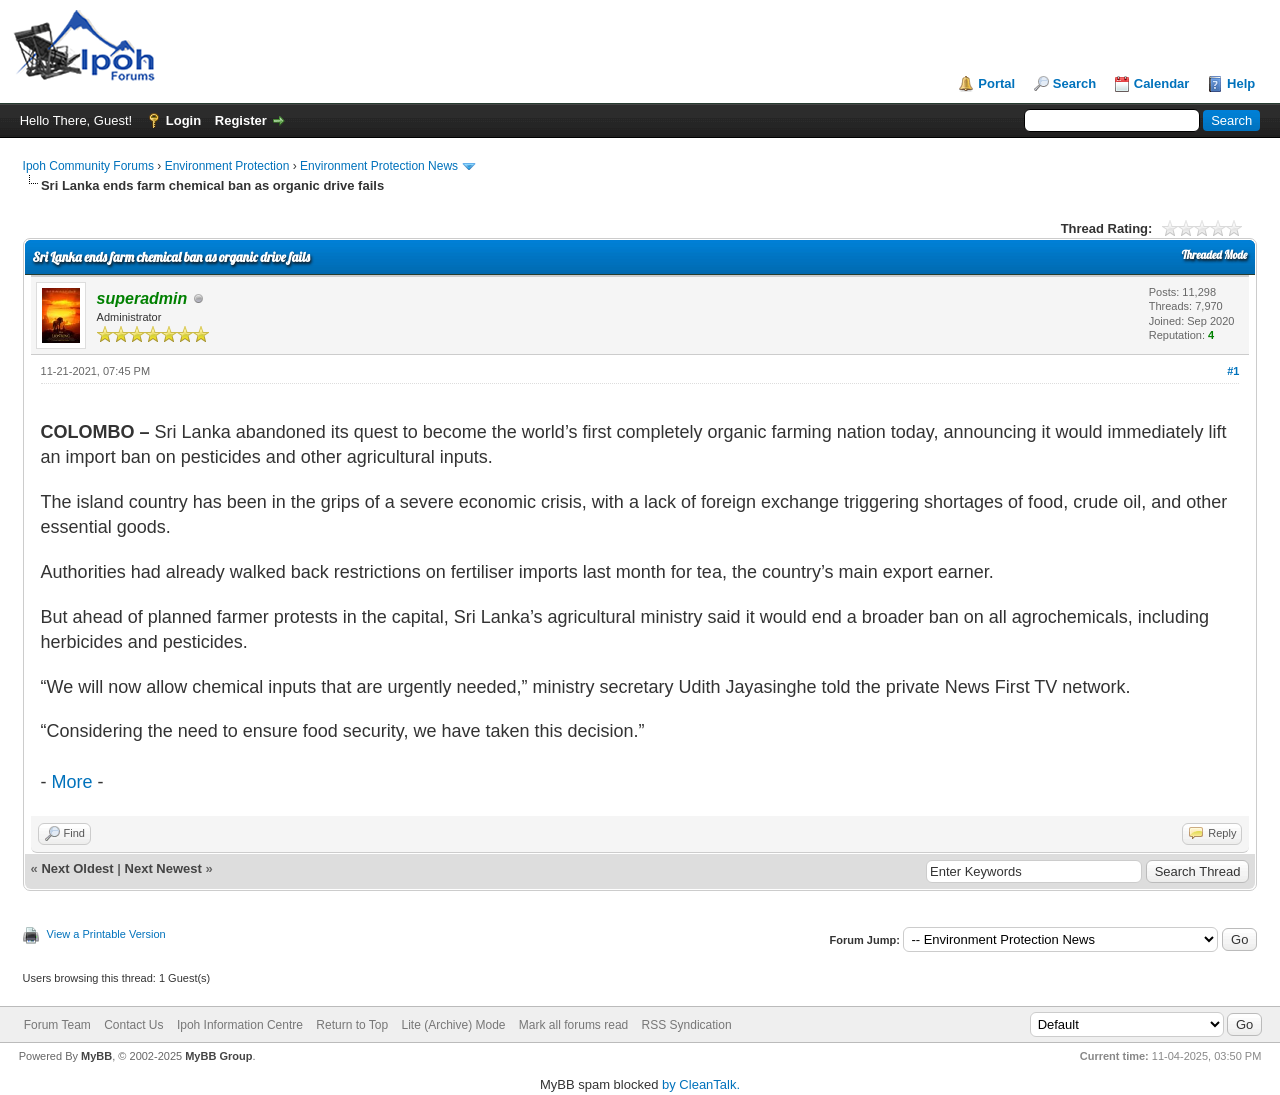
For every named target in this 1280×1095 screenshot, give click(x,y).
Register (241, 120)
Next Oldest (77, 868)
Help (1241, 83)
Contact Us (133, 1025)
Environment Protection (227, 166)
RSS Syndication (687, 1025)
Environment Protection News (379, 166)
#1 (1233, 371)
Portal (996, 83)
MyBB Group (218, 1056)
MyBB (96, 1056)
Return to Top (352, 1025)
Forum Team (57, 1025)
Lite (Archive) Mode (453, 1025)
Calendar (1162, 83)
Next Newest (163, 868)
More (72, 782)
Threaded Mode (1215, 255)
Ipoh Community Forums (88, 166)
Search (1074, 83)
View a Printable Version (106, 934)
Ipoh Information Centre (240, 1025)
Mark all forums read (573, 1025)
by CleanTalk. (701, 1084)
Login (183, 120)
